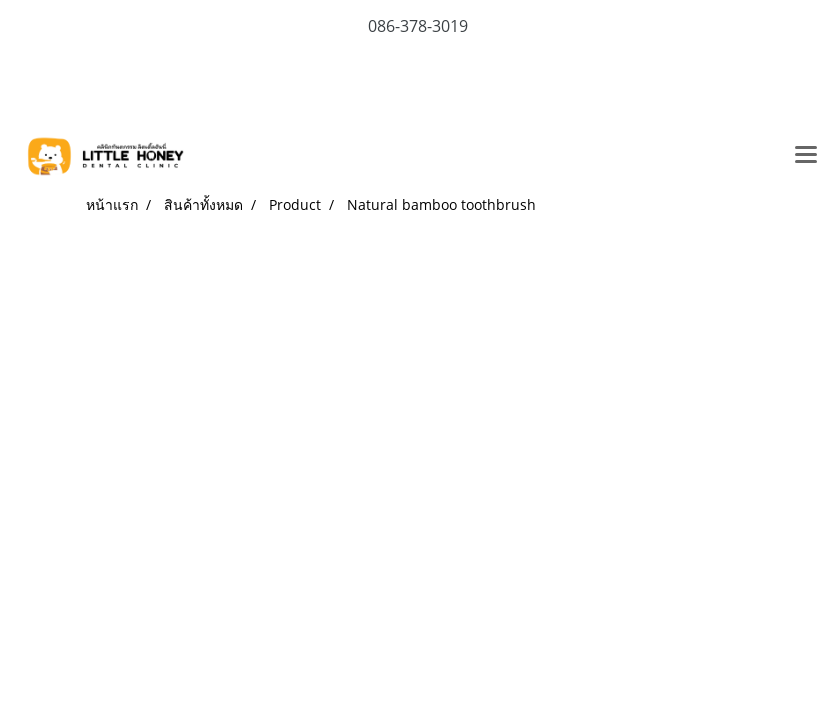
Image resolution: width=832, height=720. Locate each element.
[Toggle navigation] (806, 156)
